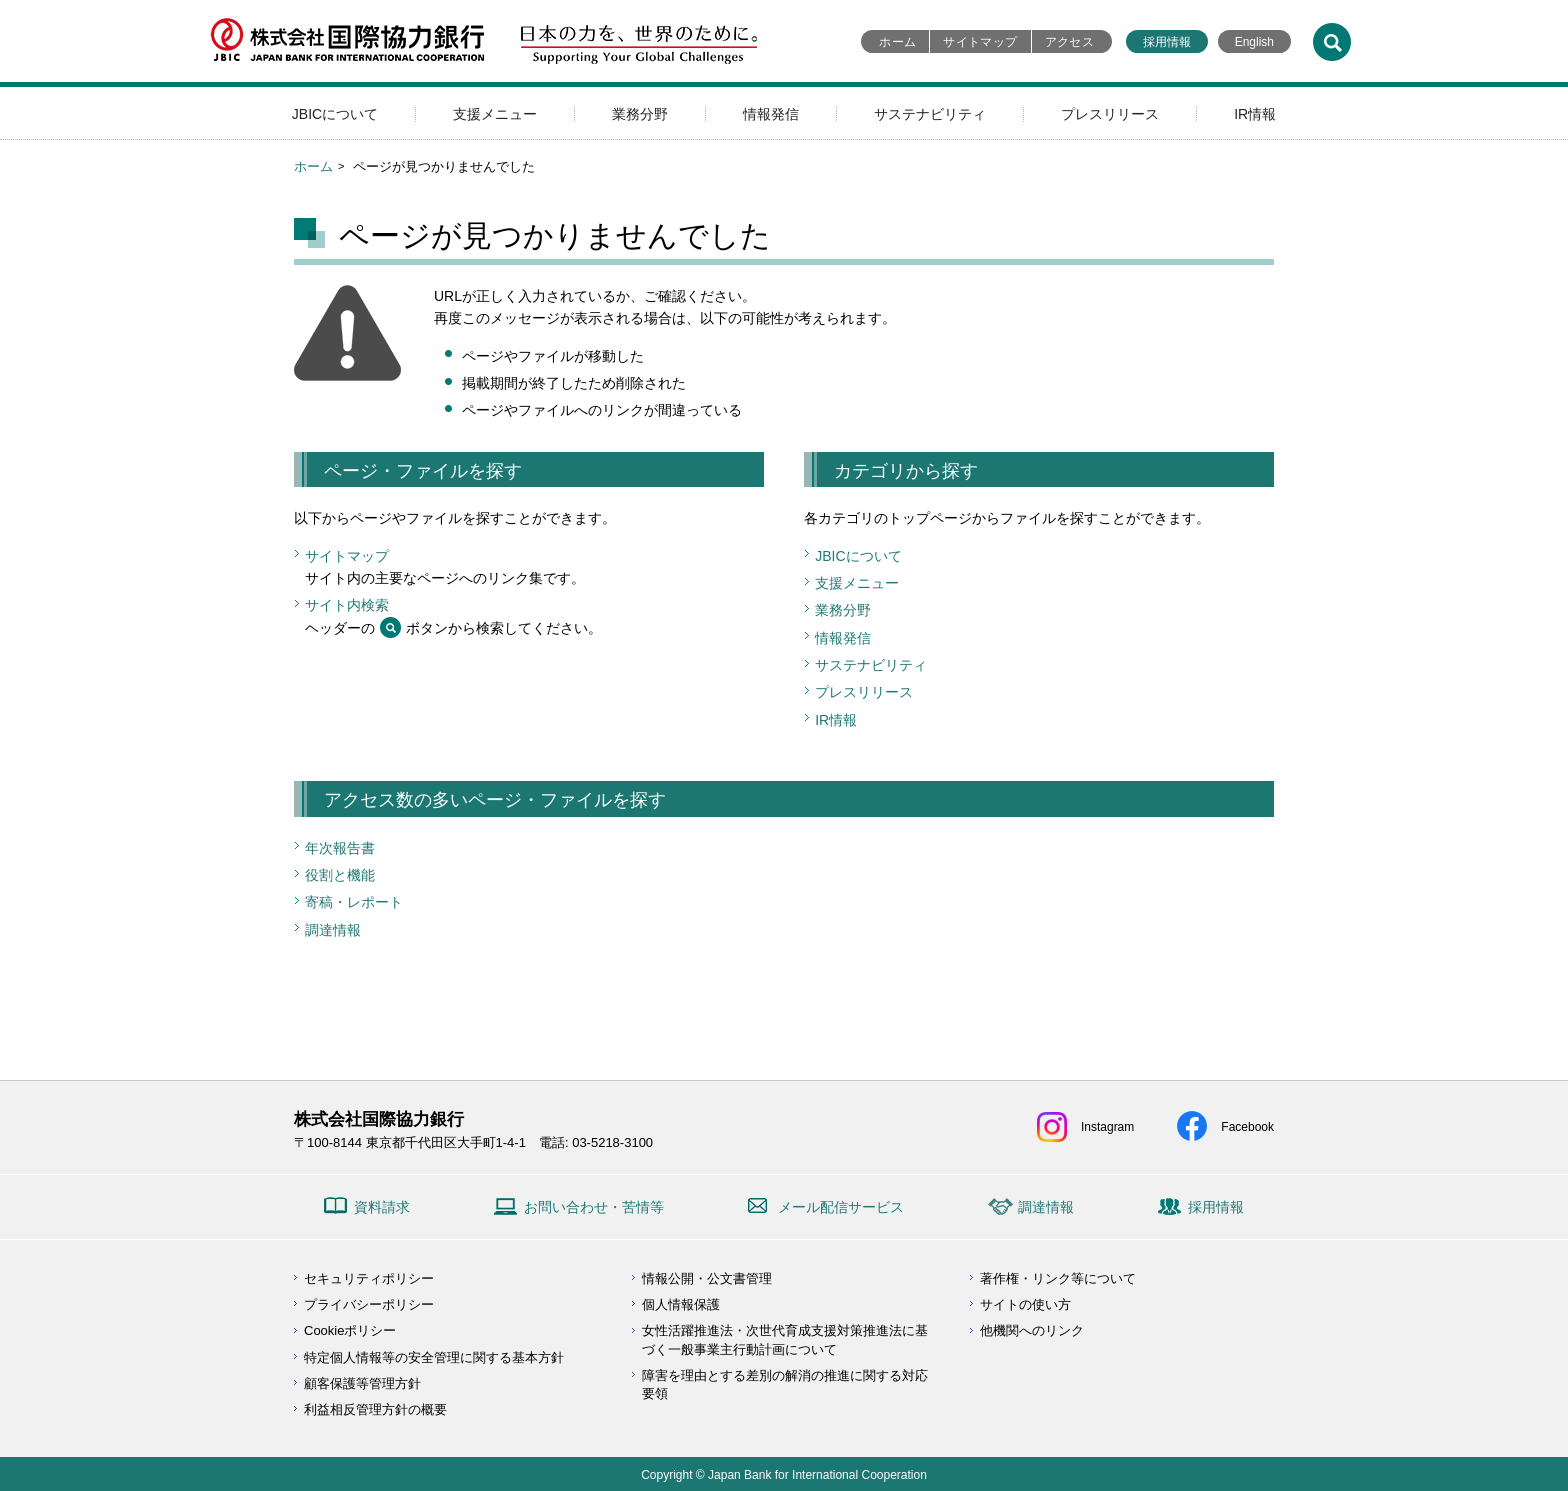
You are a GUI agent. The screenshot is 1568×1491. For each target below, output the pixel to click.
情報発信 (771, 114)
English (1254, 42)
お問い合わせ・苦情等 (594, 1207)
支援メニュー (495, 114)
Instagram (1107, 1127)
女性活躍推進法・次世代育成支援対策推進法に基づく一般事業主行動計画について (785, 1339)
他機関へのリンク (1032, 1330)
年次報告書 (340, 848)
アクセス (1069, 42)
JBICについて (335, 114)
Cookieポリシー (350, 1330)
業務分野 (640, 114)
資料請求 (382, 1207)
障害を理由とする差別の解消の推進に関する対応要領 (785, 1384)
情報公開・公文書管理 (707, 1278)
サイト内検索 (347, 605)
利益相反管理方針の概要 (375, 1409)
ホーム (897, 42)
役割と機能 (340, 875)
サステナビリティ (930, 114)
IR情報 (1255, 114)
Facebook (1247, 1127)
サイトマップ (980, 42)
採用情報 (1167, 42)
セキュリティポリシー (369, 1278)
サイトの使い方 (1025, 1304)
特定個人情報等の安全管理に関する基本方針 (434, 1357)
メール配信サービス (841, 1207)
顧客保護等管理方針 (362, 1383)
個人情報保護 (681, 1304)
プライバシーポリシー (369, 1304)
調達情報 (333, 930)
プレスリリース (1110, 114)
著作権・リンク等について (1058, 1278)
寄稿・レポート (354, 902)
